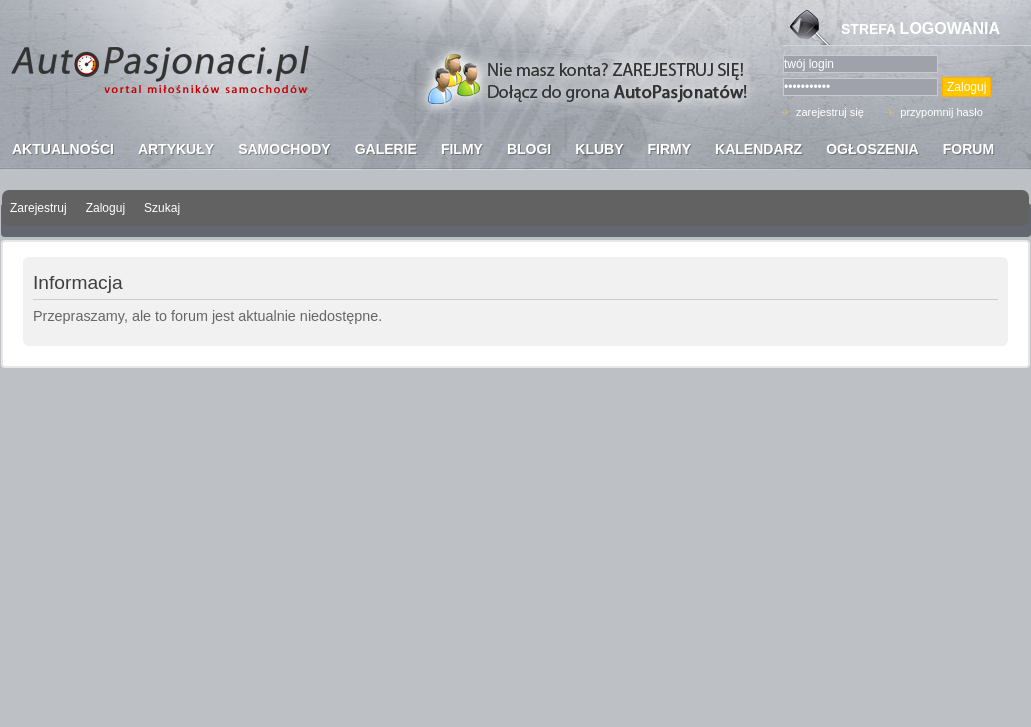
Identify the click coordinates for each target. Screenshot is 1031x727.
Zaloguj (105, 208)
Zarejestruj (38, 208)
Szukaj (162, 208)
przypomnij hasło (941, 112)
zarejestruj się (830, 112)
